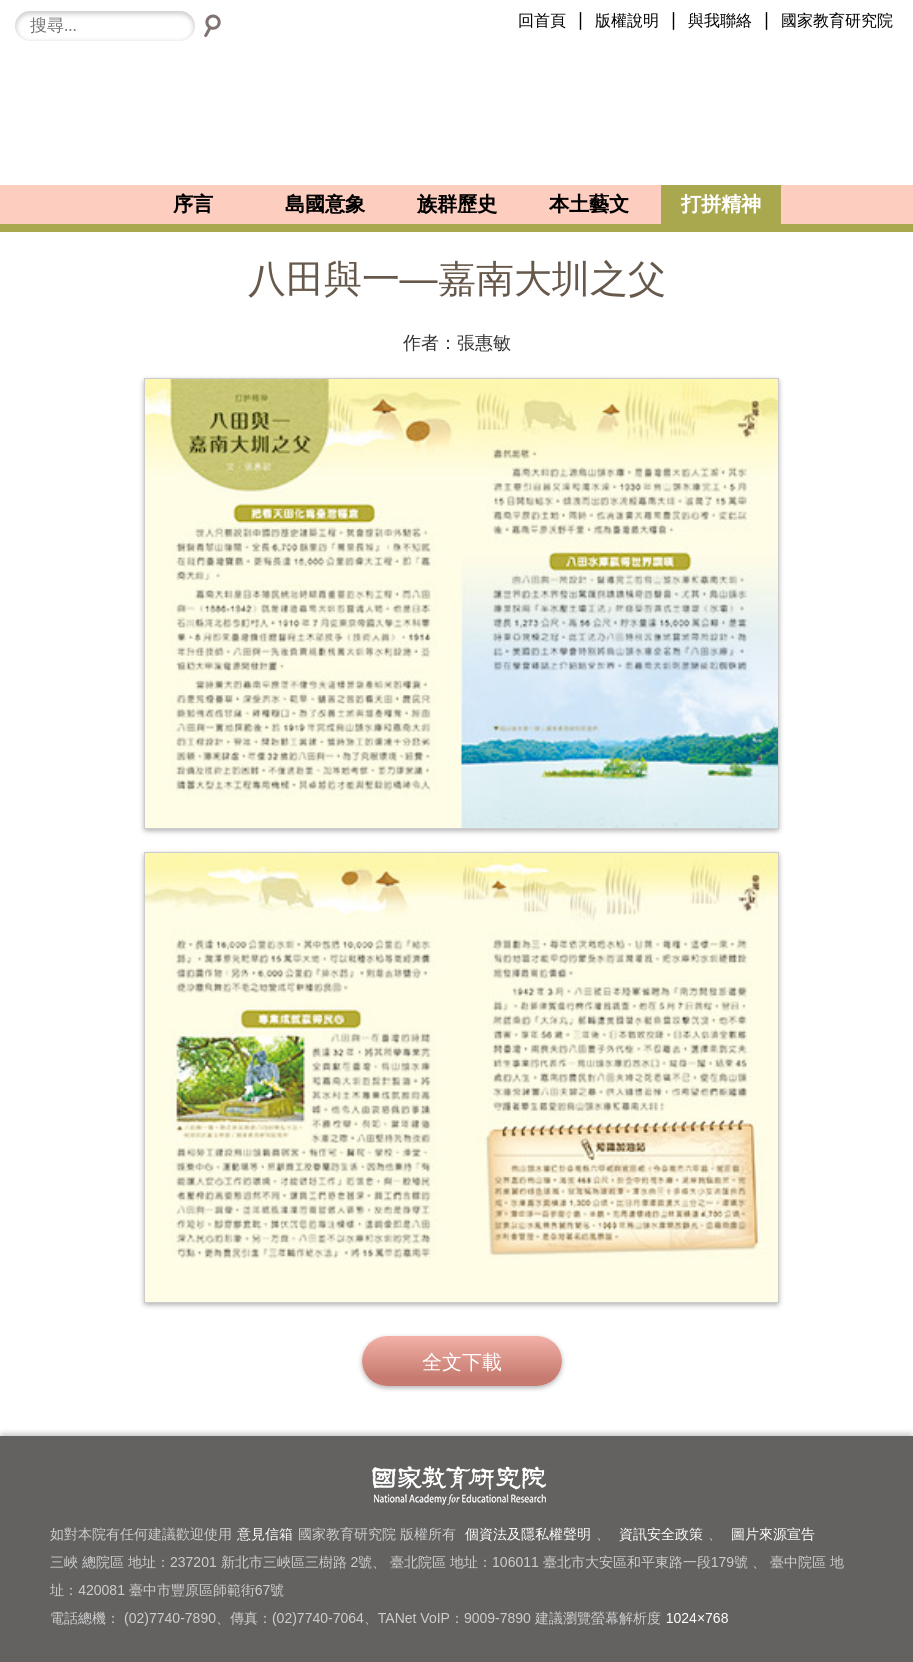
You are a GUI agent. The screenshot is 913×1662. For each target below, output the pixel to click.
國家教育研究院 (837, 20)
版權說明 (627, 20)
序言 (193, 204)
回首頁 (542, 20)
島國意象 (325, 204)
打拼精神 (721, 204)
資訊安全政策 (661, 1534)
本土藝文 (589, 204)
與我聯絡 (720, 20)
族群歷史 (457, 204)
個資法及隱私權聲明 (528, 1534)
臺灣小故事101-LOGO (456, 113)
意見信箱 (265, 1534)
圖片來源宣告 (773, 1534)
